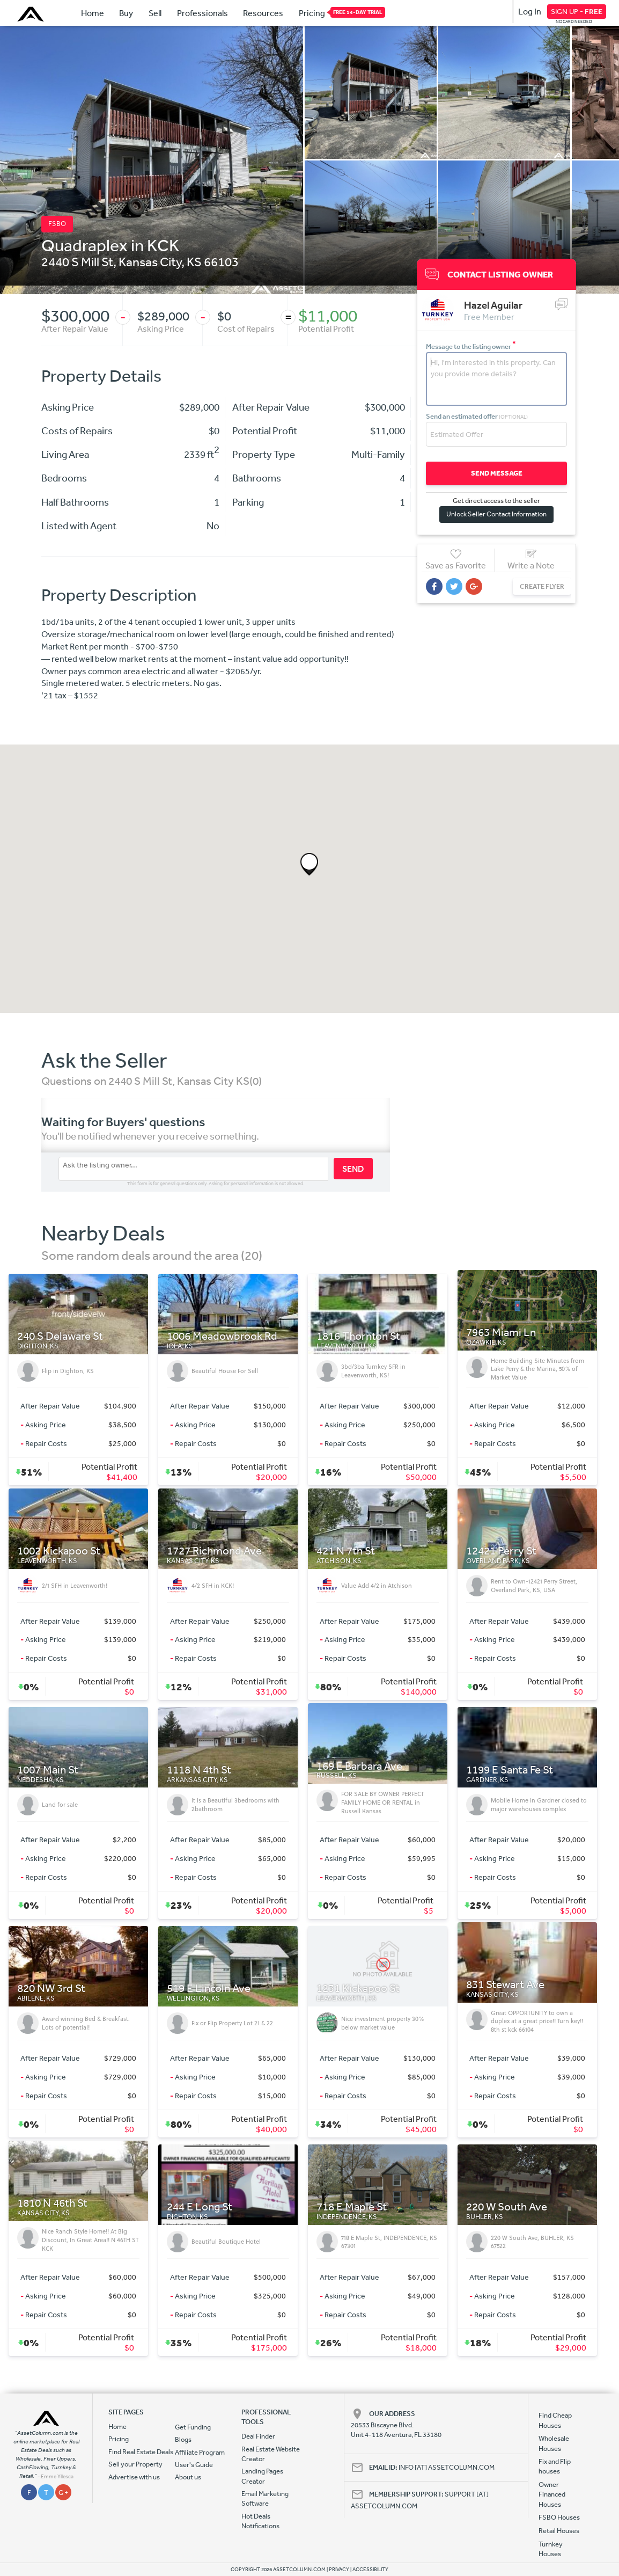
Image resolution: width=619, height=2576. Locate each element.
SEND (353, 1168)
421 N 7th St (345, 1551)
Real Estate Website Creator (270, 2453)
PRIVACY (339, 2569)
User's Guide (194, 2464)
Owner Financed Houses (552, 2494)
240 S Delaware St (60, 1336)
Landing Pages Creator (262, 2475)
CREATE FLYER (542, 586)
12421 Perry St (501, 1551)
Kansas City (150, 261)
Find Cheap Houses (555, 2420)
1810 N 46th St (52, 2203)
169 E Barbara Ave (359, 1766)
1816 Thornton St (358, 1336)
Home (92, 13)
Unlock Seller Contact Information (496, 514)
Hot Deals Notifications (260, 2521)
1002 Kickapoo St (58, 1551)
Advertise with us (134, 2477)
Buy (126, 13)
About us (188, 2477)
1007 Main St (47, 1770)
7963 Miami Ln (501, 1332)
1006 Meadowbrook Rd (222, 1336)
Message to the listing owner (471, 346)
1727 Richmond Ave (214, 1551)
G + (63, 2492)
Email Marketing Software (265, 2498)
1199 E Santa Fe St (509, 1770)
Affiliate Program (200, 2452)
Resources (263, 13)
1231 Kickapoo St (358, 1988)
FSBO (57, 223)
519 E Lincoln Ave (208, 1988)
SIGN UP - (576, 11)
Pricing (312, 12)
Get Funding (193, 2427)
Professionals (202, 13)
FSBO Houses (559, 2517)
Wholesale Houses (554, 2443)
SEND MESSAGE (496, 473)
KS (194, 261)
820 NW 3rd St (51, 1988)
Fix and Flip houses (555, 2466)
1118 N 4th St (199, 1770)
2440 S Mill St (77, 261)
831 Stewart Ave (505, 1984)
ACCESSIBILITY (370, 2569)
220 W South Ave (506, 2207)
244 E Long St (199, 2207)
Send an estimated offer (477, 416)
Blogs (183, 2439)
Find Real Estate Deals (140, 2451)
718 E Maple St (351, 2207)
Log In (529, 11)
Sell (155, 13)
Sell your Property (135, 2464)
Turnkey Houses (551, 2548)
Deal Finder (258, 2436)
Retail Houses (559, 2530)
